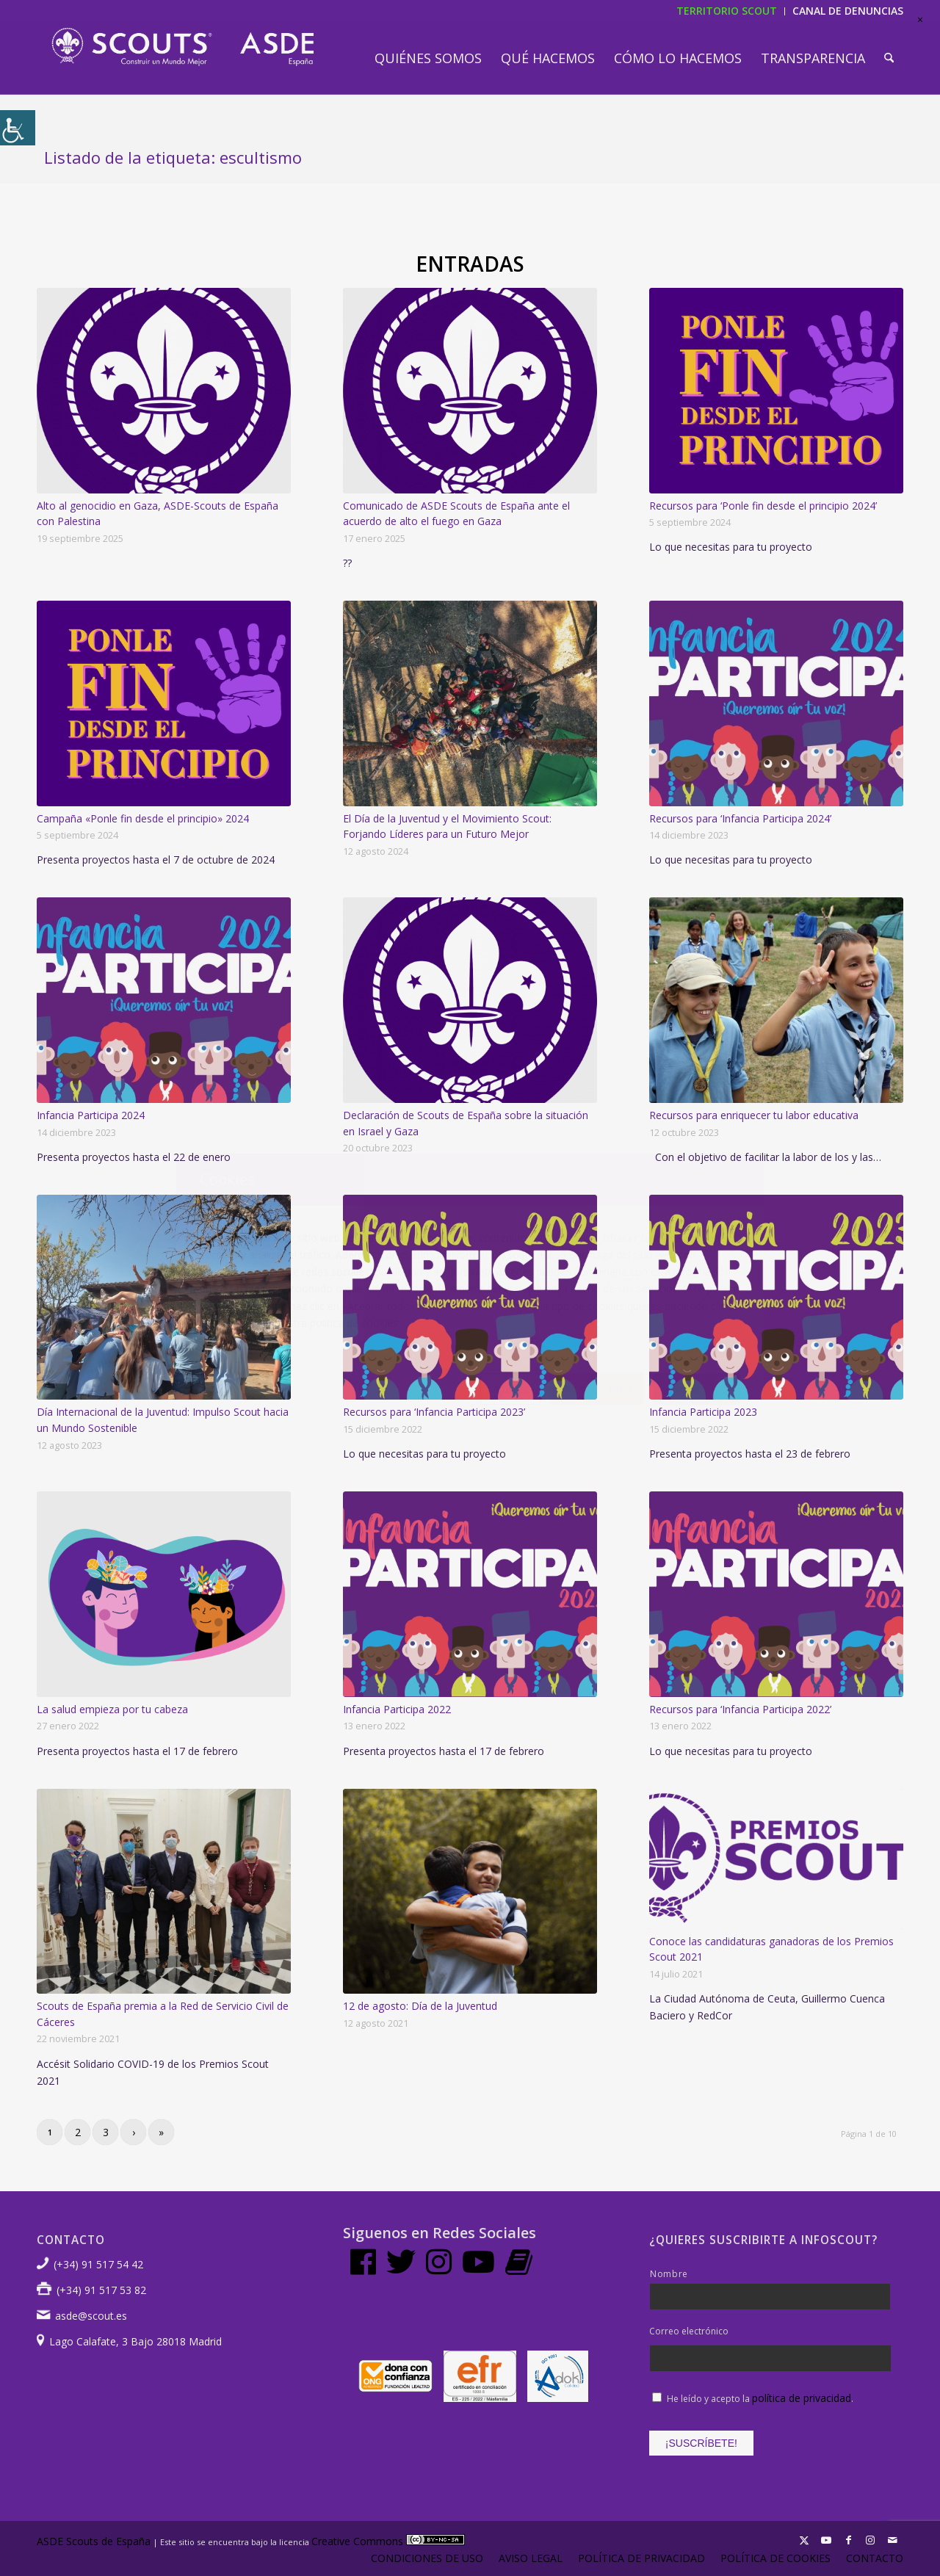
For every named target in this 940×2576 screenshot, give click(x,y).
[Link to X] (804, 2540)
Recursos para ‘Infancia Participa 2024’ (740, 818)
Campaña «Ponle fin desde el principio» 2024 (143, 818)
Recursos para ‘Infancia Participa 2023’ (434, 1412)
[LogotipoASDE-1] (182, 47)
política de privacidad (801, 2398)
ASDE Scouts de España (94, 2541)
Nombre (669, 2274)
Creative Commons (388, 2541)
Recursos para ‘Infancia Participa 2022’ (740, 1709)
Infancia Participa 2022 (397, 1709)
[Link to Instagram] (870, 2540)
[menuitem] (428, 58)
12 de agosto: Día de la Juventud (420, 2006)
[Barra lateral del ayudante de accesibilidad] (17, 127)
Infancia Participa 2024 (91, 1115)
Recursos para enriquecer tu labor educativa (753, 1115)
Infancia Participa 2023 (703, 1412)
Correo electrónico (688, 2331)
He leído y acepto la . (760, 2398)
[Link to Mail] (892, 2540)
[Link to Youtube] (826, 2540)
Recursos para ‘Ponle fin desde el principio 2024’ (763, 506)
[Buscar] (889, 58)
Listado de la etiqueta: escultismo (173, 157)
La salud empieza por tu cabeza (112, 1709)
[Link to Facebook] (848, 2540)
